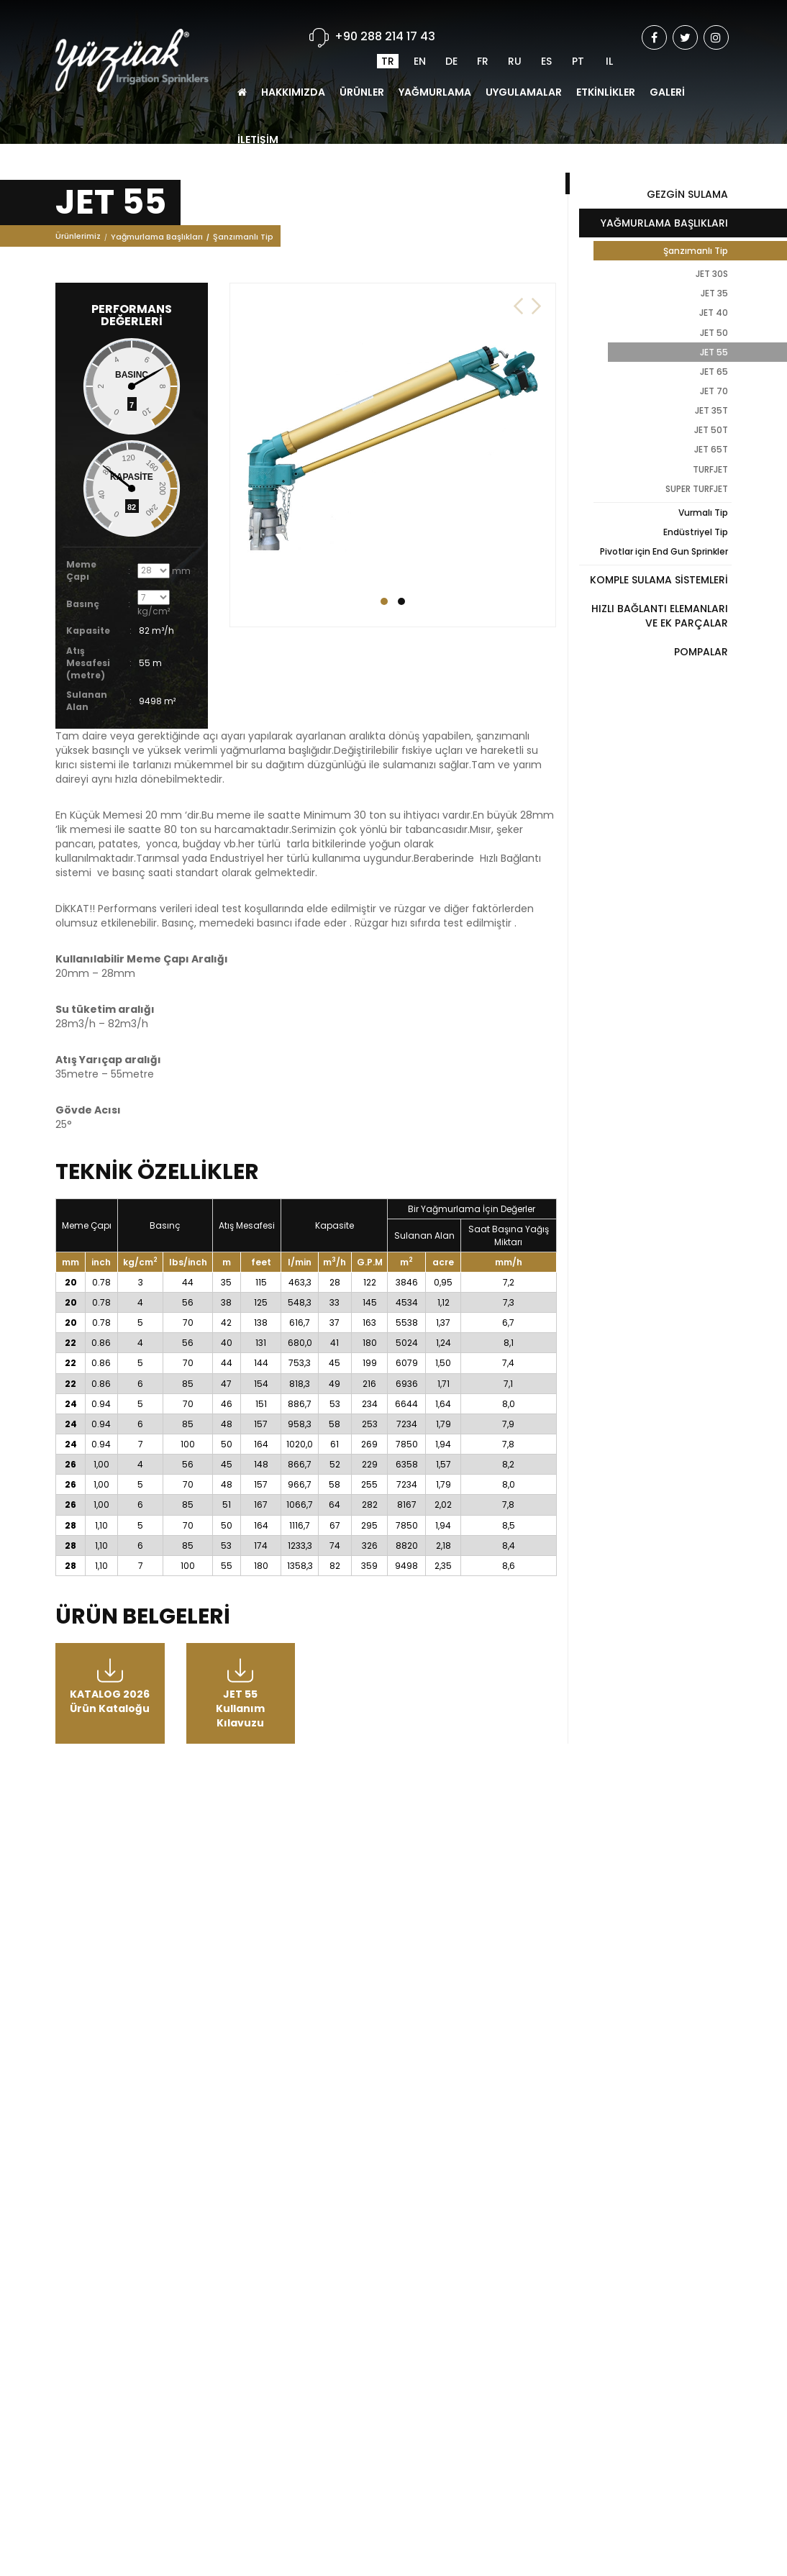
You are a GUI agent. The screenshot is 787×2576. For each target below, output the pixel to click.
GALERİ (667, 60)
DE (451, 29)
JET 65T (711, 449)
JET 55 (714, 352)
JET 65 (714, 371)
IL (609, 29)
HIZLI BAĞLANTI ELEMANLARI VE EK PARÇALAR (659, 615)
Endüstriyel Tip (695, 532)
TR (387, 29)
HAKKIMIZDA (293, 60)
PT (578, 29)
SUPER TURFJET (696, 489)
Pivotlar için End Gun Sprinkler (664, 551)
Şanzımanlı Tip (243, 241)
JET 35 (714, 293)
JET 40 (713, 312)
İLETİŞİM (257, 107)
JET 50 (714, 333)
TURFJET (710, 469)
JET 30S (712, 274)
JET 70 (714, 391)
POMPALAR (701, 652)
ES (546, 29)
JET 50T (711, 430)
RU (515, 29)
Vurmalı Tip (703, 512)
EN (420, 29)
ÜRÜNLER (362, 60)
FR (482, 29)
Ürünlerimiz (78, 242)
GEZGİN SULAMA (687, 194)
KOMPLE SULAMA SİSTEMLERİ (659, 580)
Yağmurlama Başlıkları (157, 241)
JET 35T (711, 410)
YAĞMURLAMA (435, 60)
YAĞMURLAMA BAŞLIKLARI (664, 223)
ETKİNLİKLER (605, 60)
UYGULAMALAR (524, 60)
